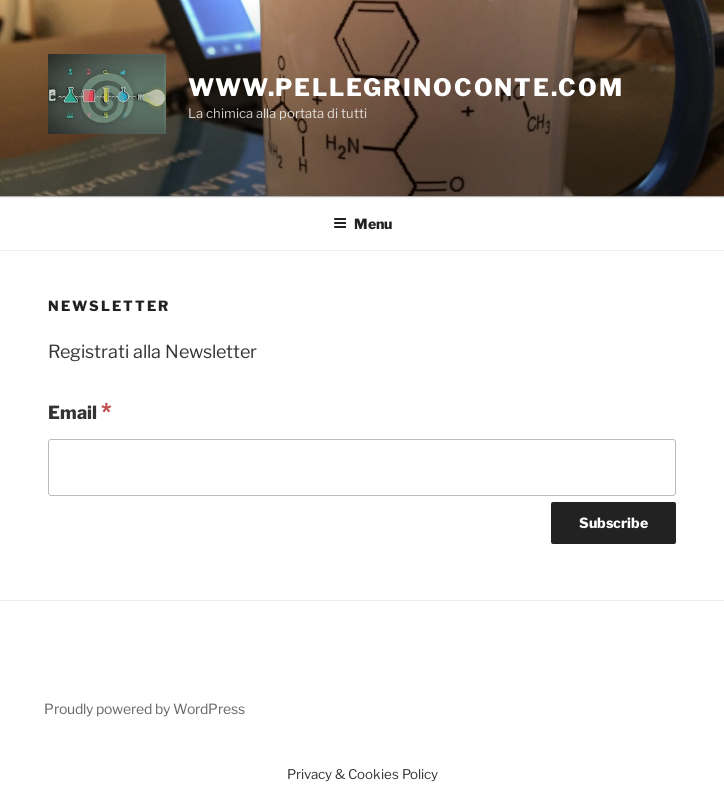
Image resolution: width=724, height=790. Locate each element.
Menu (362, 223)
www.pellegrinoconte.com (406, 87)
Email (80, 411)
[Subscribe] (613, 523)
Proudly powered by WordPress (144, 708)
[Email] (362, 467)
